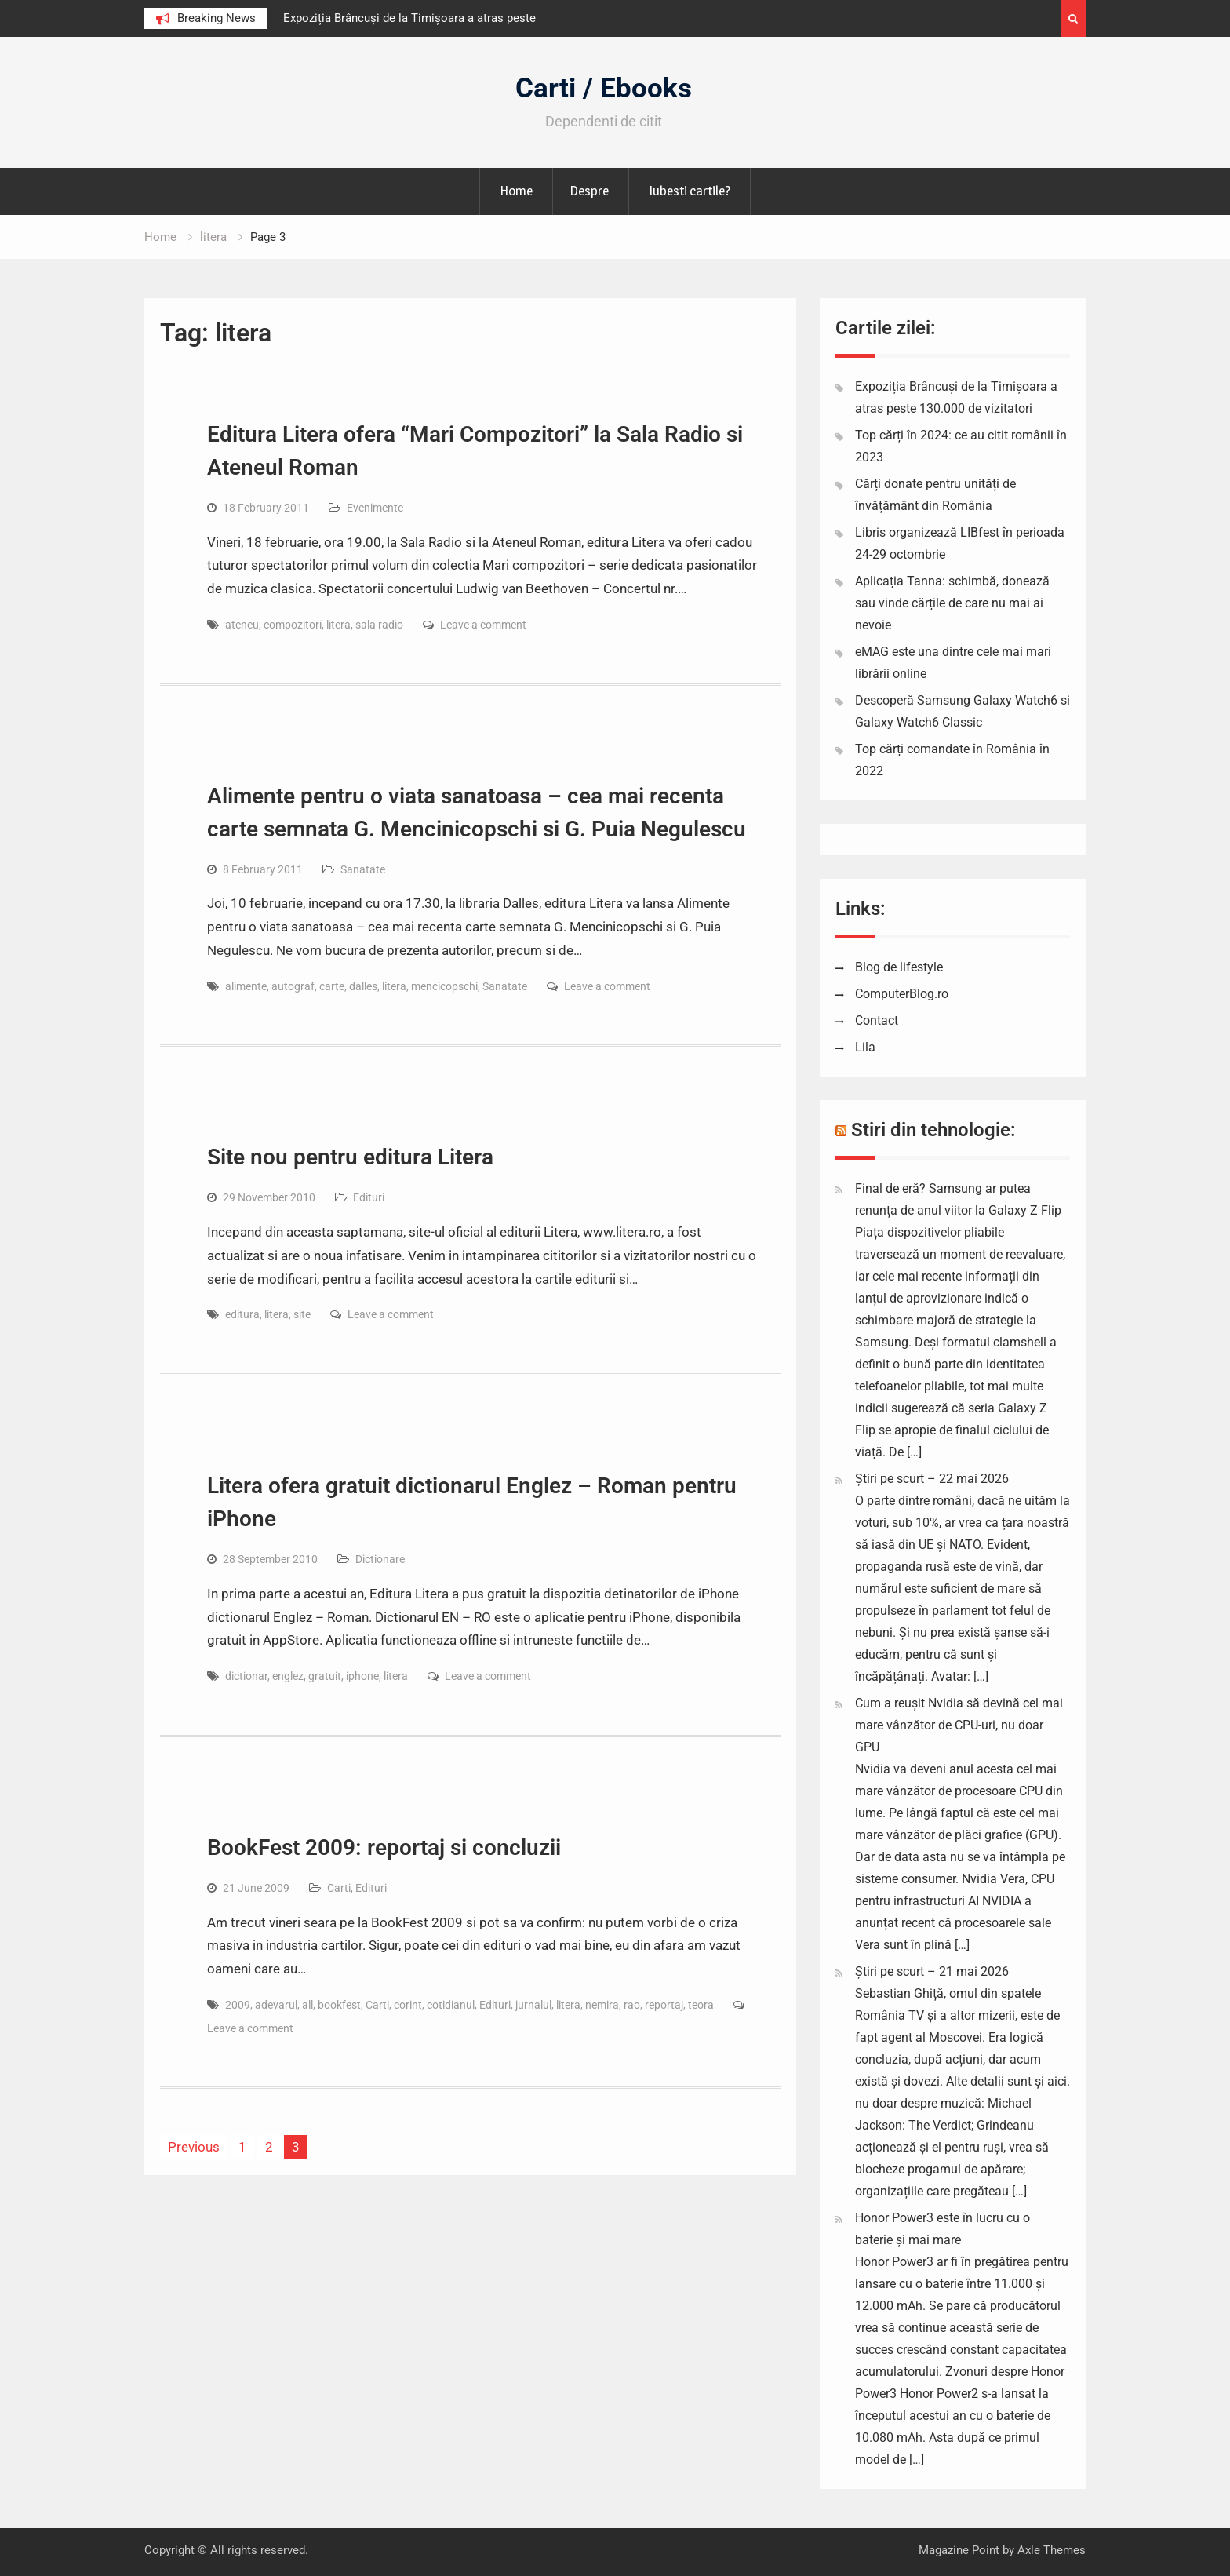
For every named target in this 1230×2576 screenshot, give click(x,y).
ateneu (242, 624)
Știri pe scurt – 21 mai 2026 (932, 1971)
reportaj (664, 2004)
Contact (876, 1020)
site (302, 1314)
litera (338, 624)
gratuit (324, 1676)
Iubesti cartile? (689, 191)
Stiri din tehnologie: (933, 1130)
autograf (293, 986)
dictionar (246, 1676)
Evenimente (375, 507)
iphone (362, 1676)
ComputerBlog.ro (901, 993)
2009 (237, 2004)
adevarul (276, 2004)
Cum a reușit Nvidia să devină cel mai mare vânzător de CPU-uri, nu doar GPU (959, 1725)
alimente (246, 986)
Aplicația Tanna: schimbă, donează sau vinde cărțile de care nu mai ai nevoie (952, 603)
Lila (865, 1047)
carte (331, 986)
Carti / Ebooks (603, 88)
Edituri (368, 1197)
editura (242, 1314)
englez (288, 1676)
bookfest (339, 2004)
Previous (194, 2147)
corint (408, 2004)
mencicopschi (444, 986)
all (307, 2004)
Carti (339, 1888)
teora (701, 2004)
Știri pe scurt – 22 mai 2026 (932, 1478)
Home (516, 191)
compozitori (293, 624)
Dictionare (380, 1559)
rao (632, 2004)
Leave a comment (483, 624)
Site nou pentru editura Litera (350, 1157)
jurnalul (533, 2004)
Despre (589, 191)
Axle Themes (1051, 2550)
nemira (602, 2004)
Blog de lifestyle (899, 967)
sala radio (379, 624)
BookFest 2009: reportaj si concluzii (384, 1847)
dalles (363, 986)
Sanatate (362, 869)
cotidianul (451, 2004)
